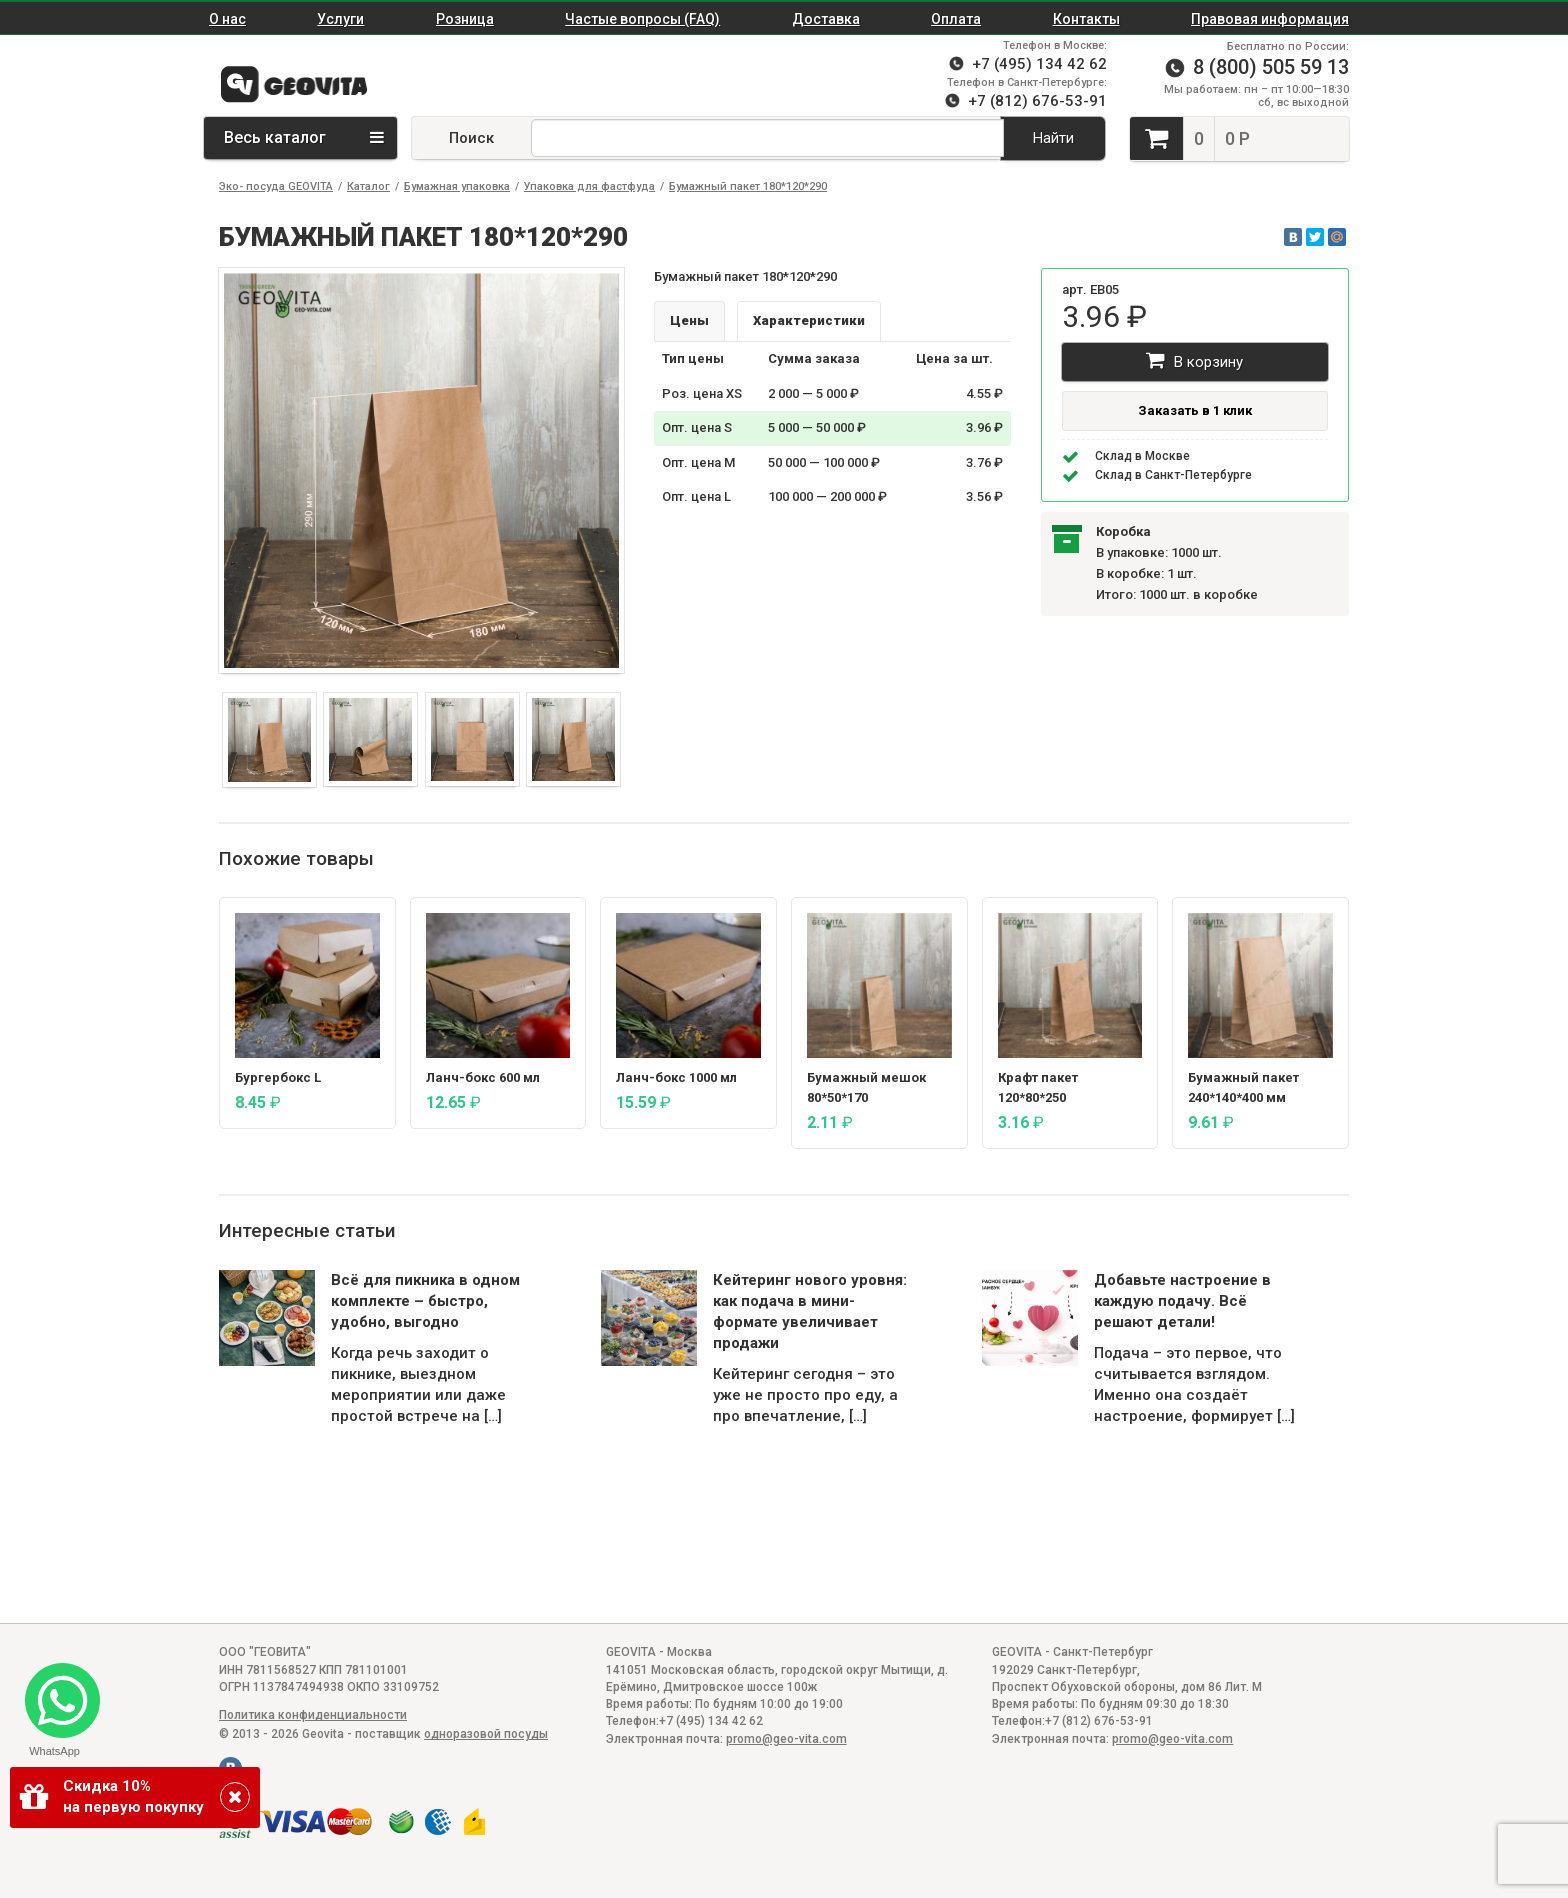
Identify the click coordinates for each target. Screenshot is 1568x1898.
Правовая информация (1270, 19)
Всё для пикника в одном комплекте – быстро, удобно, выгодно (425, 1301)
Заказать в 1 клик (1195, 410)
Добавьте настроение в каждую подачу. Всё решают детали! (1182, 1301)
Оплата (956, 19)
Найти (1053, 138)
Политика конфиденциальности (313, 1715)
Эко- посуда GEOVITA (276, 186)
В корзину (1194, 360)
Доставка (826, 19)
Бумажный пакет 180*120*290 (748, 186)
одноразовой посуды (486, 1734)
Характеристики (809, 320)
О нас (227, 19)
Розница (465, 19)
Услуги (340, 19)
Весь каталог (304, 137)
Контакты (1086, 19)
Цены (689, 320)
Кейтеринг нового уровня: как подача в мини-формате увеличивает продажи (810, 1311)
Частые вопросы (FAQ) (642, 19)
